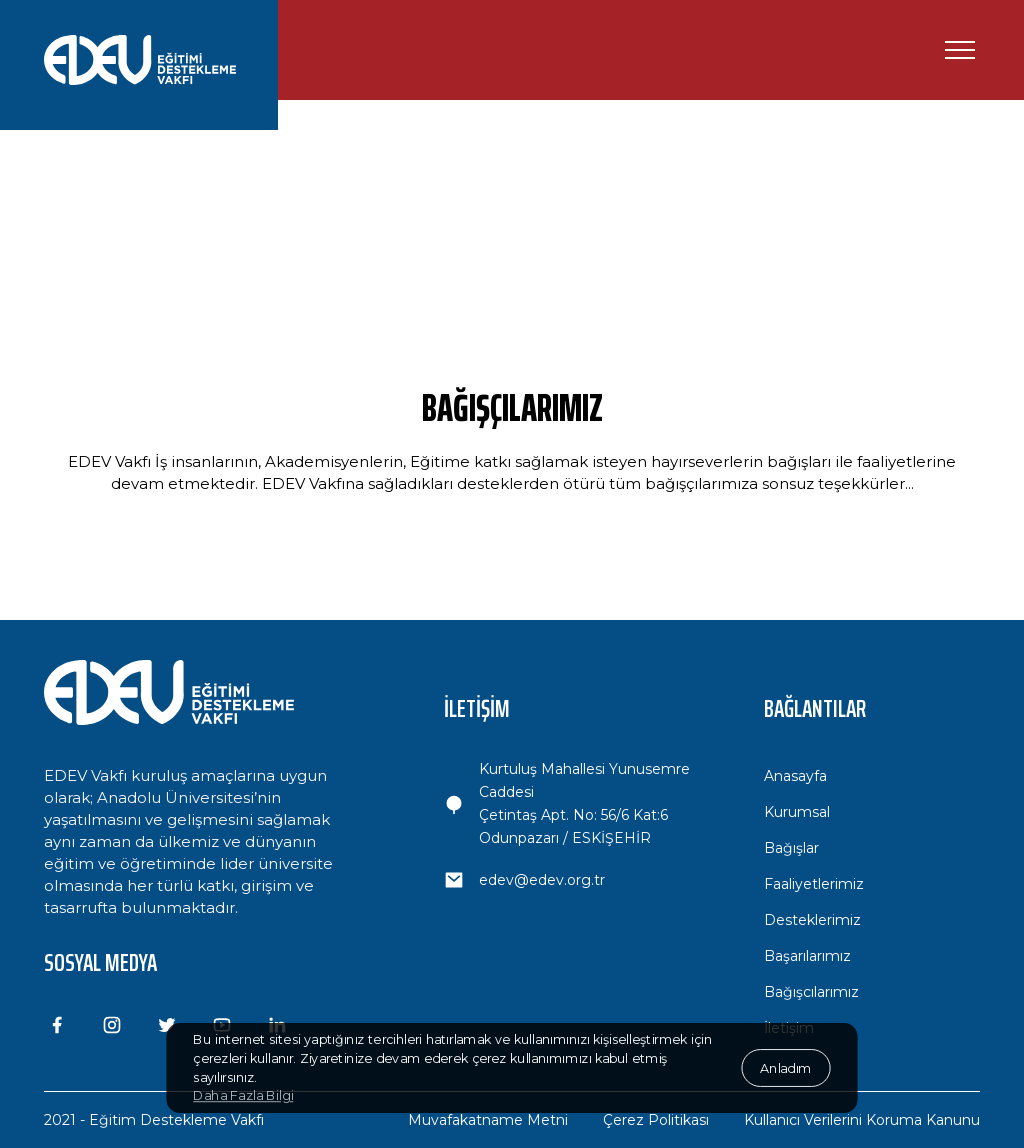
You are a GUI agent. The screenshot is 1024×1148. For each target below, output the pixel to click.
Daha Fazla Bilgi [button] (243, 1096)
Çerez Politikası (656, 1120)
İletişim (789, 1028)
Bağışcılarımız (811, 992)
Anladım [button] (785, 1067)
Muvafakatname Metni (488, 1120)
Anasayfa (795, 776)
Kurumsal (797, 812)
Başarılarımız (807, 956)
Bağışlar (791, 848)
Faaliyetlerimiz (814, 884)
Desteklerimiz (812, 920)
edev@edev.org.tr (542, 880)
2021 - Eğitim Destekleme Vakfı (154, 1120)
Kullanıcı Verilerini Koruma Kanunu (862, 1120)
